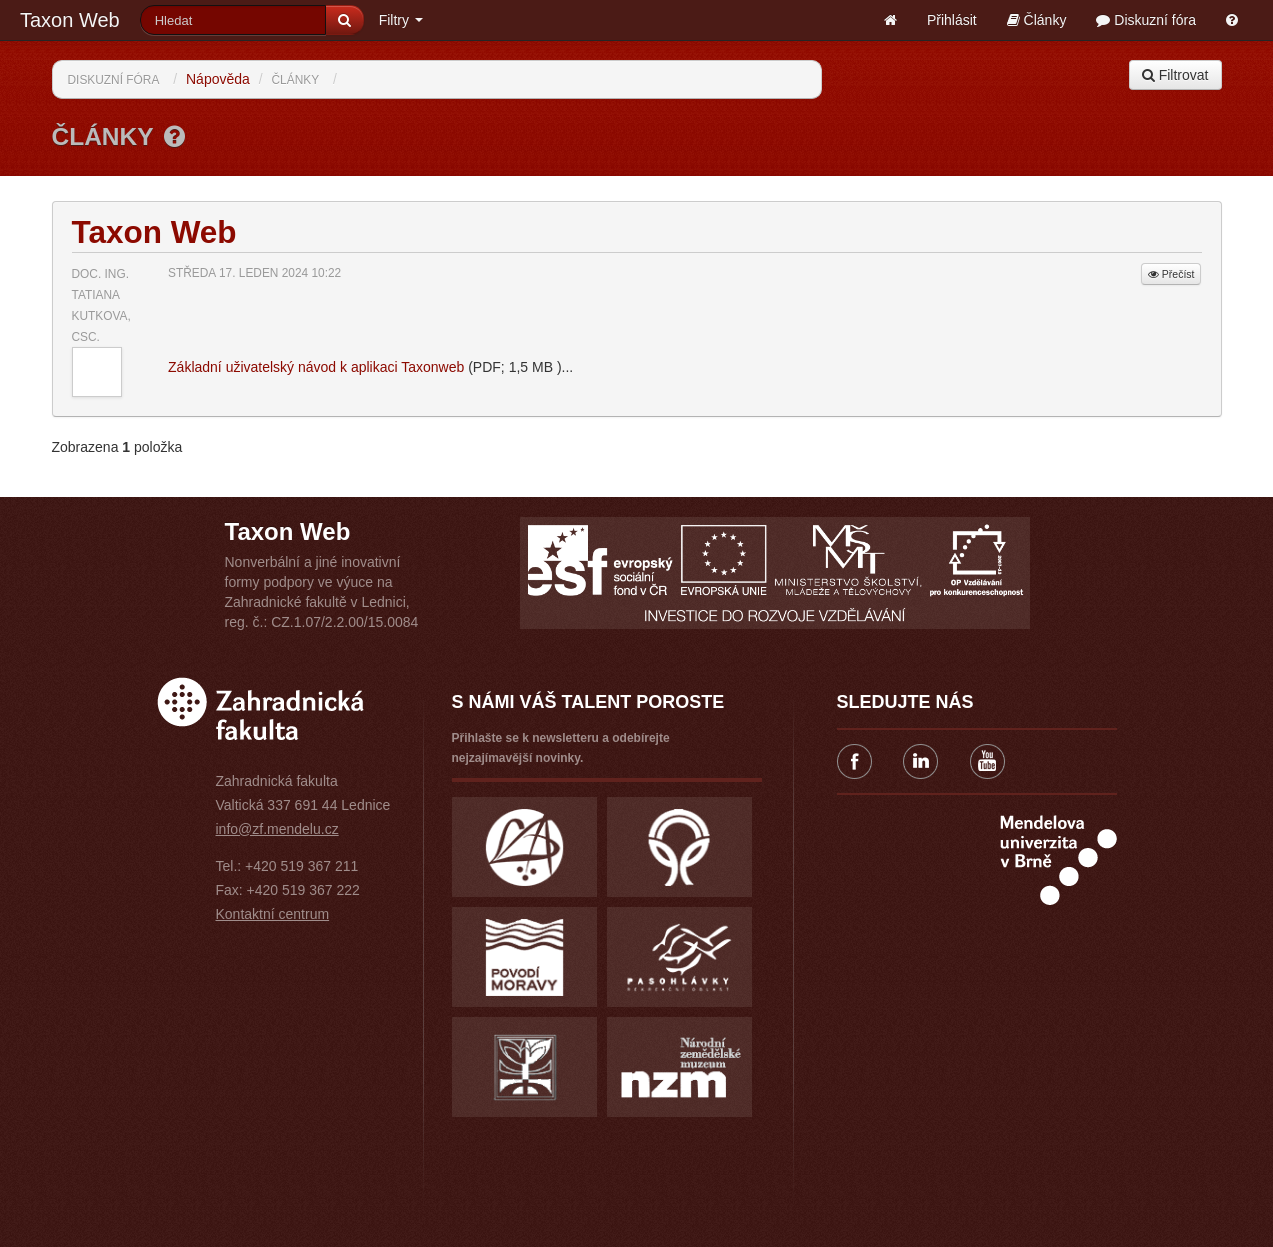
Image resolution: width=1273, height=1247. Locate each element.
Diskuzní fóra (1146, 20)
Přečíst (1171, 274)
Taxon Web (70, 20)
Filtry (401, 20)
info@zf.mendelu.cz (277, 829)
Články (1037, 20)
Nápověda (218, 79)
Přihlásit (952, 20)
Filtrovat (1175, 75)
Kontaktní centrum (273, 914)
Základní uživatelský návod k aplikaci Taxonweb (316, 367)
